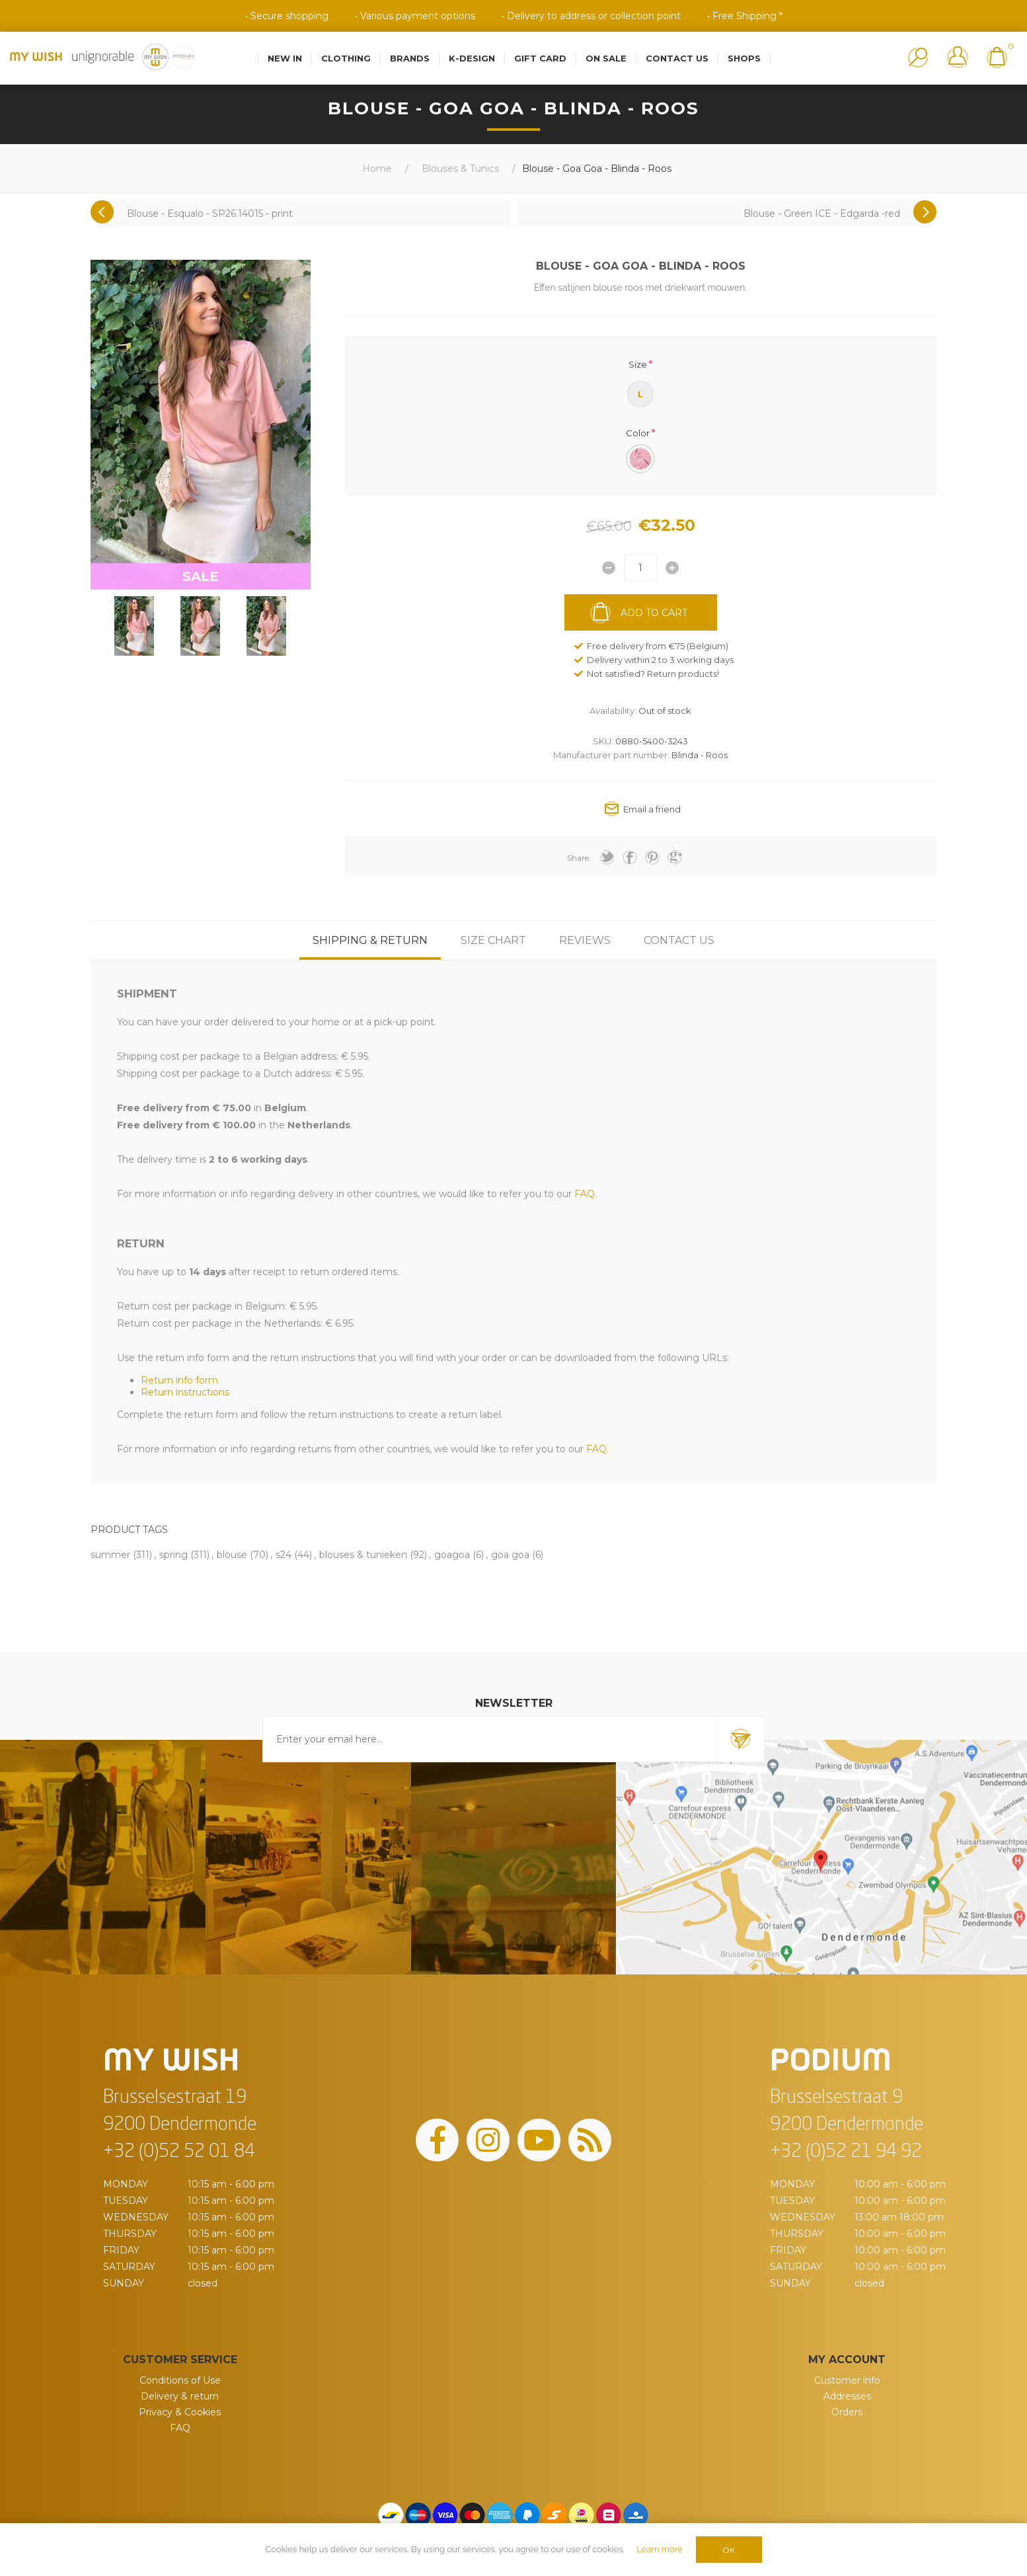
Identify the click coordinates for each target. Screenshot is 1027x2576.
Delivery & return (180, 2396)
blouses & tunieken (363, 1555)
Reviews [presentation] (585, 940)
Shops (744, 58)
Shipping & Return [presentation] (370, 940)
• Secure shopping (286, 16)
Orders (846, 2412)
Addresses (847, 2396)
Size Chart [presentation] (493, 940)
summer (110, 1555)
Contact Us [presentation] (679, 940)
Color (638, 432)
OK (728, 2550)
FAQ (180, 2428)
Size (637, 364)
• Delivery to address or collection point (591, 16)
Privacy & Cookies (180, 2412)
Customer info (847, 2380)
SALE (200, 576)
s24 (283, 1555)
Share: (579, 858)
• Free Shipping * (744, 16)
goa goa (510, 1555)
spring (173, 1555)
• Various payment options (415, 16)
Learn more (659, 2549)
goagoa (452, 1555)
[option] (134, 626)
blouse (232, 1555)
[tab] (370, 940)
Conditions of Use (180, 2380)
